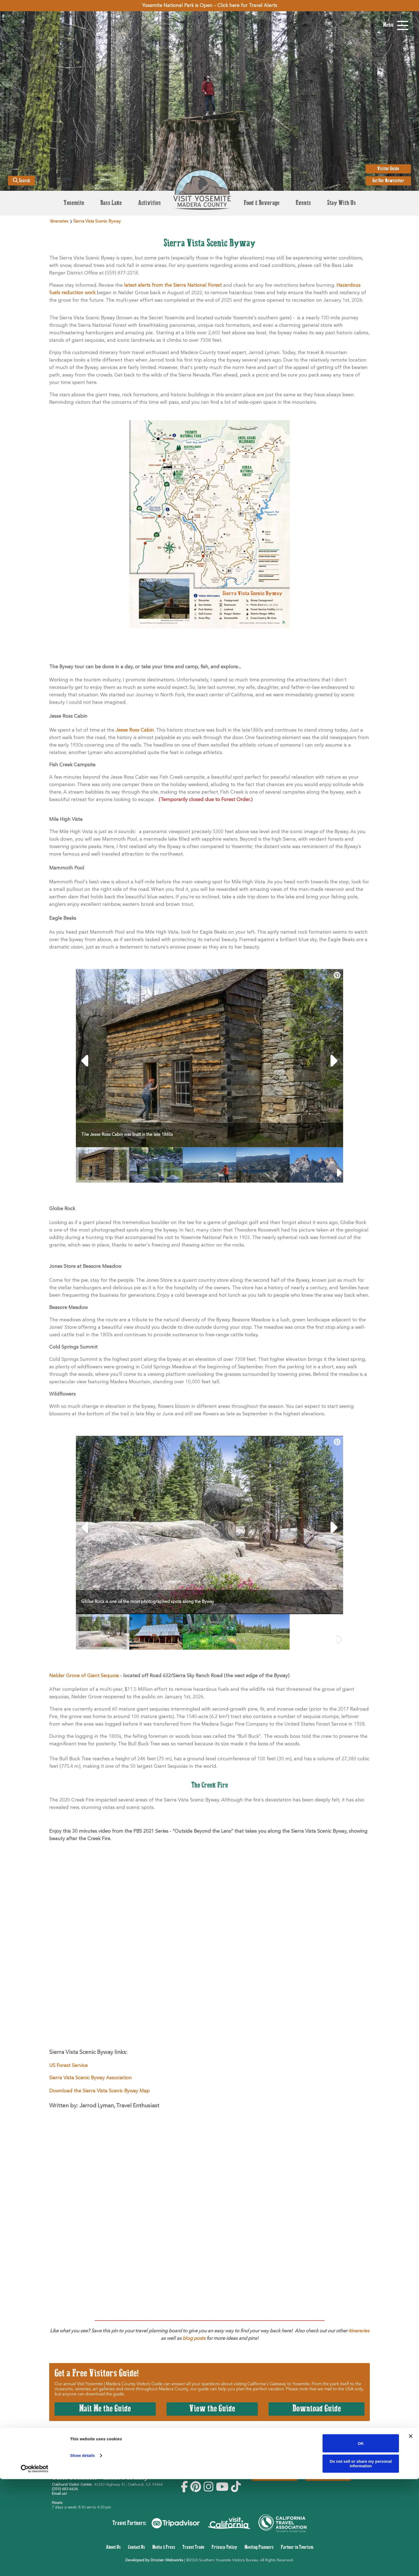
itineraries (358, 2331)
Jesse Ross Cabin (135, 730)
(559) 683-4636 (65, 2489)
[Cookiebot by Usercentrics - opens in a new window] (34, 2566)
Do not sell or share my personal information (361, 2560)
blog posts (194, 2338)
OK (361, 2540)
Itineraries (59, 221)
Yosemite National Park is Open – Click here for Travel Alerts (209, 5)
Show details (82, 2552)
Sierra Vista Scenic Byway (97, 221)
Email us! (59, 2494)
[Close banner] (411, 2533)
